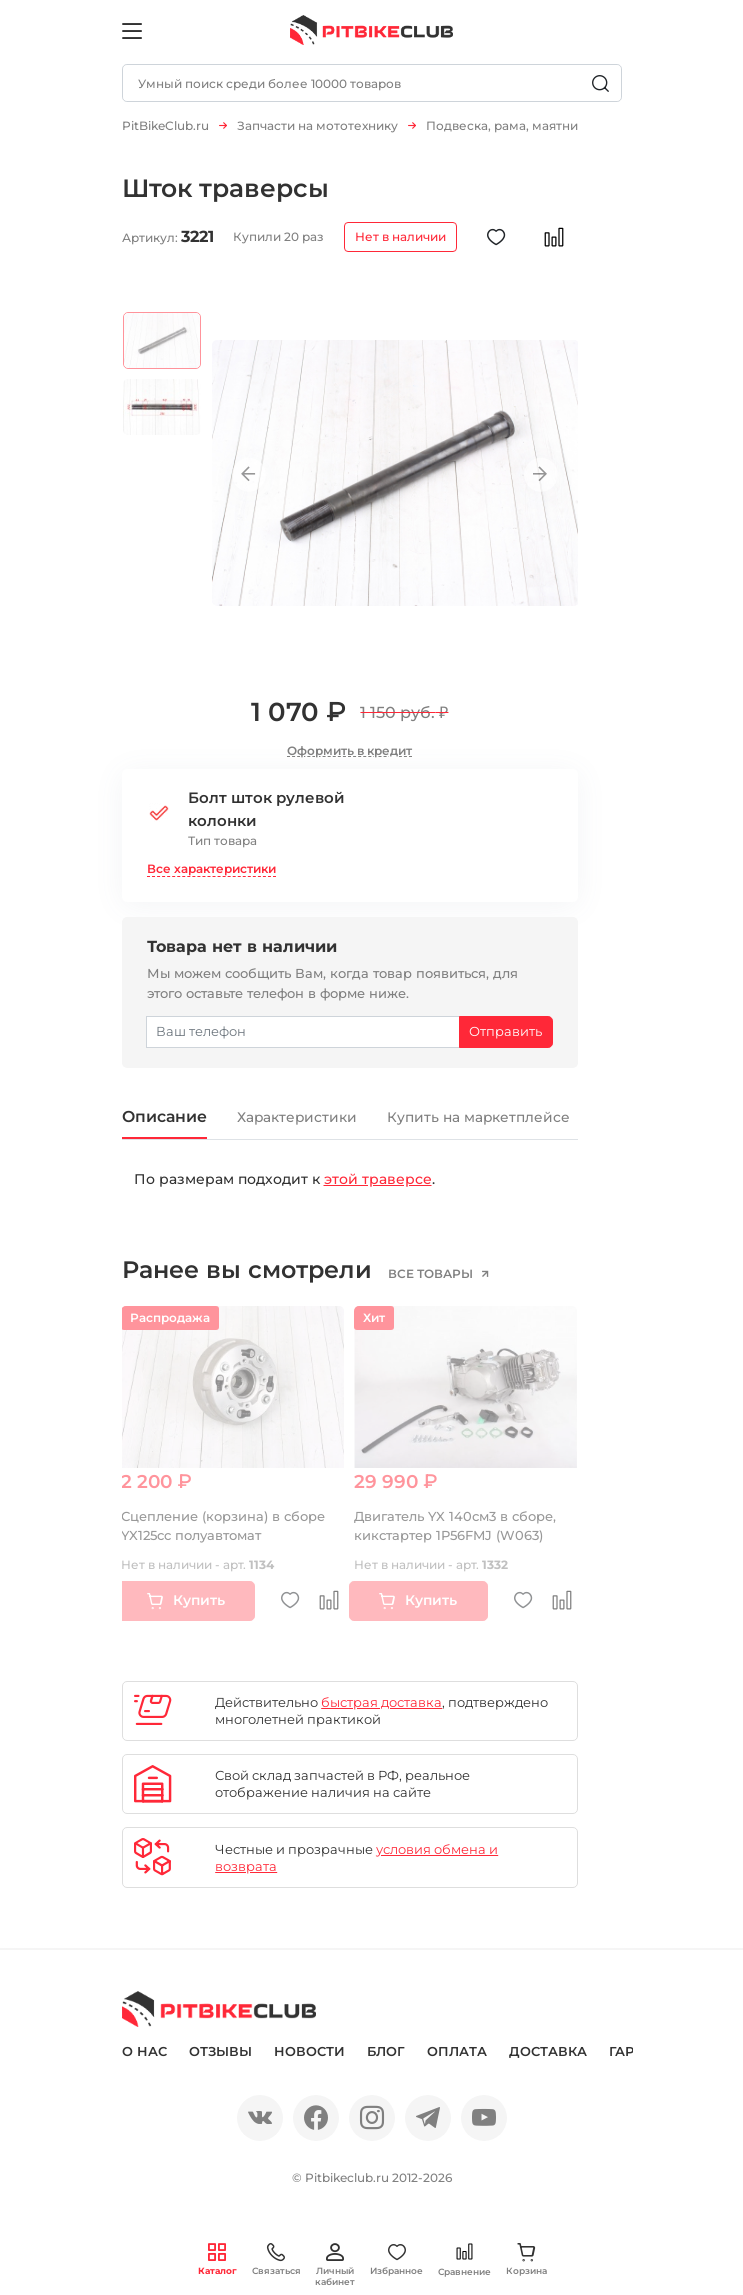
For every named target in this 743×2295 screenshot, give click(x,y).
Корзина (526, 2259)
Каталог (217, 2259)
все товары (441, 1276)
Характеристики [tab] (318, 1118)
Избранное (396, 2259)
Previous (256, 474)
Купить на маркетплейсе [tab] (522, 1118)
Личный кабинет (335, 2265)
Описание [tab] (170, 1118)
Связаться (276, 2259)
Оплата (457, 2054)
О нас (144, 2054)
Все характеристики (211, 868)
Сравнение (464, 2259)
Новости (309, 2054)
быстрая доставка (381, 1705)
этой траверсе (378, 1182)
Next (533, 474)
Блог (386, 2054)
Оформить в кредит (349, 750)
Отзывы (220, 2054)
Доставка (548, 2054)
